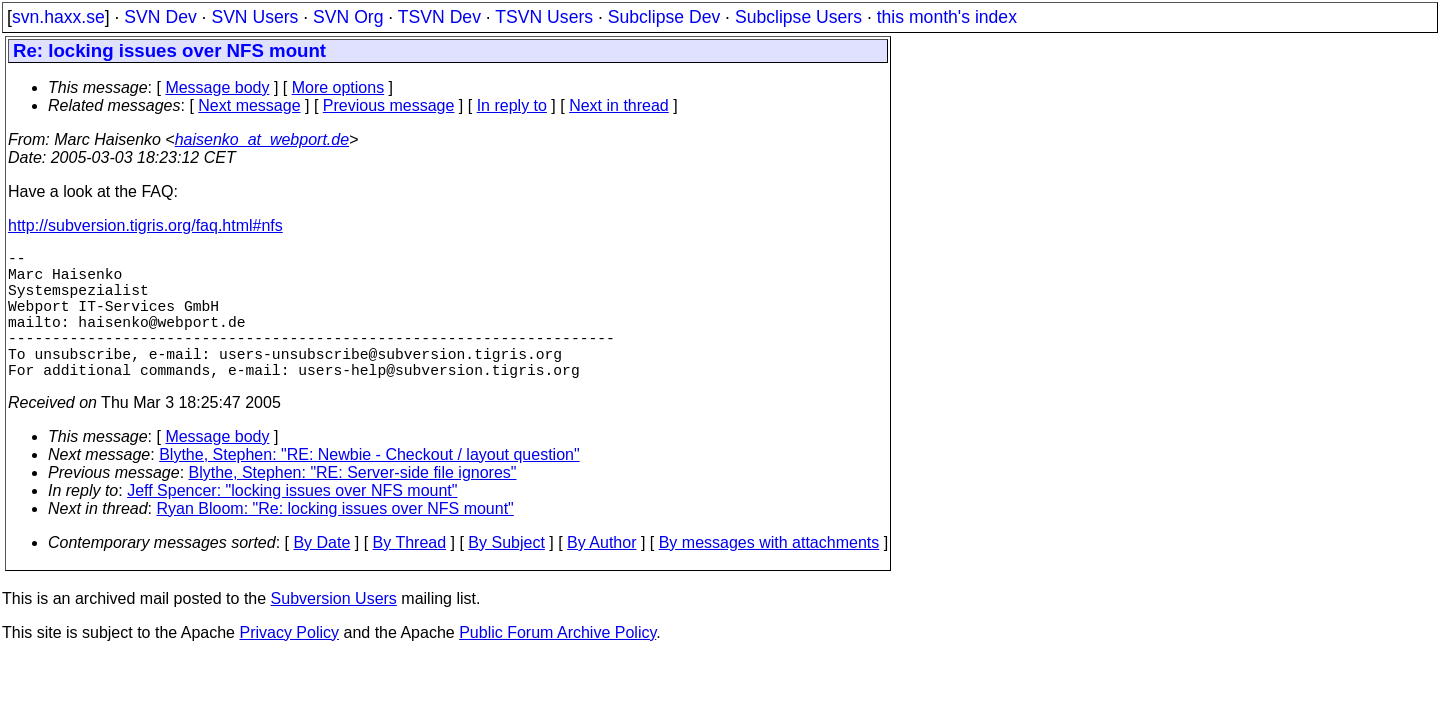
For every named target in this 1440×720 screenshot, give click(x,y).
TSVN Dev (439, 17)
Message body (217, 87)
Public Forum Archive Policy (557, 664)
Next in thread (619, 105)
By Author (601, 574)
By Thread (410, 574)
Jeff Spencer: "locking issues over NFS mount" (292, 522)
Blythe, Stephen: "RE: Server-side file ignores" (353, 504)
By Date (321, 574)
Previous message (389, 105)
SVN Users (254, 17)
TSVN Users (544, 17)
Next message (249, 105)
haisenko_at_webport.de (262, 139)
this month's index (947, 17)
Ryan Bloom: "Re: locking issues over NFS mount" (335, 540)
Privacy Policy (289, 664)
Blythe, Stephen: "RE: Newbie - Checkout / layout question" (369, 486)
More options (338, 87)
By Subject (506, 574)
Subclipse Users (798, 17)
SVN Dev (160, 17)
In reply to (512, 105)
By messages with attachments (769, 574)
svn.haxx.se (58, 17)
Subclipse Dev (664, 17)
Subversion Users (334, 630)
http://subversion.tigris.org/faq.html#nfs (145, 225)
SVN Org (348, 17)
